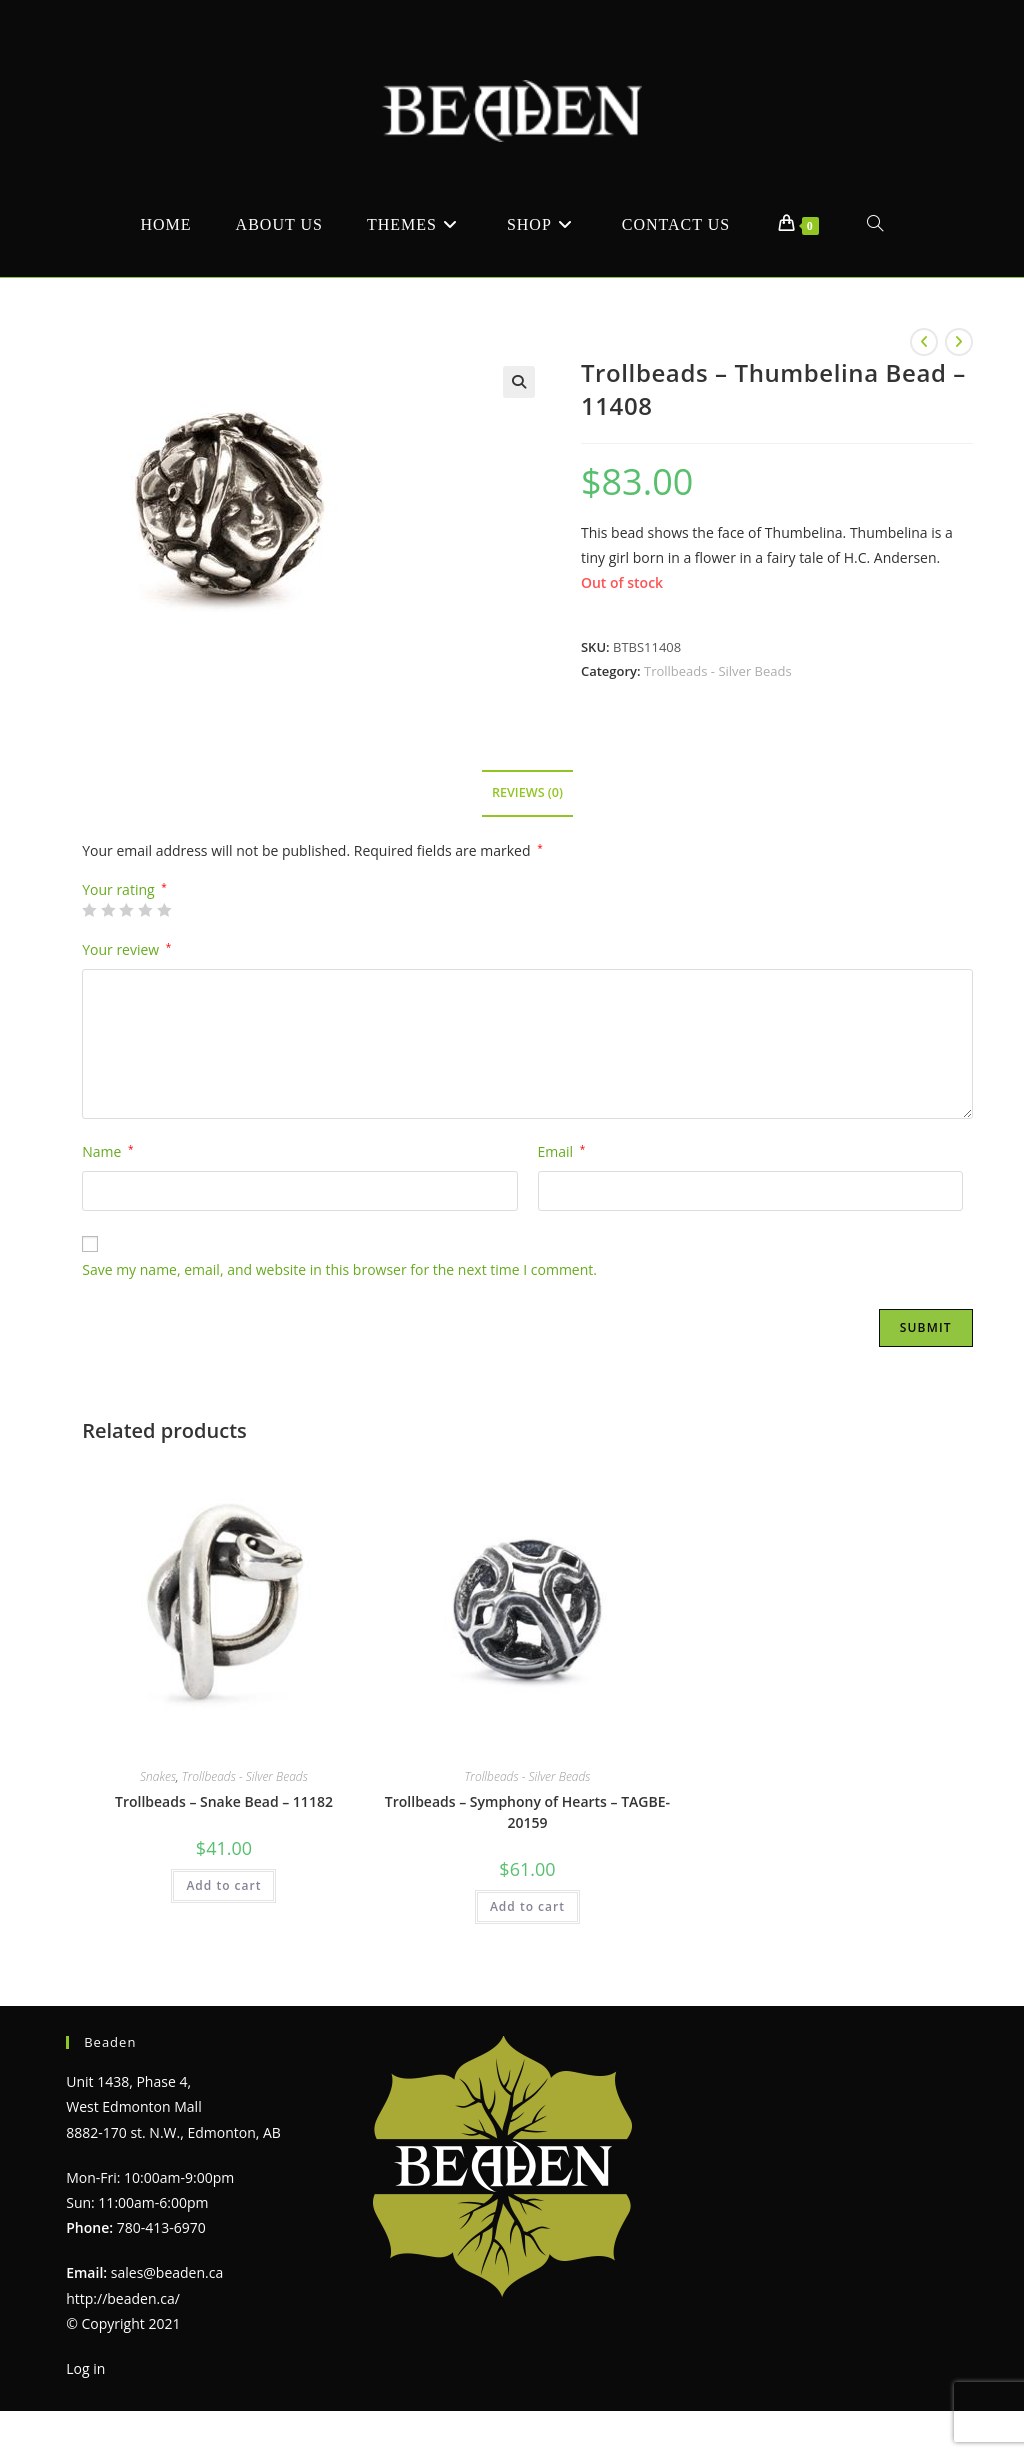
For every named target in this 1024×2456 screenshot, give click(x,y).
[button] (519, 382)
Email (562, 1151)
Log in (85, 2368)
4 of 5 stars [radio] (145, 910)
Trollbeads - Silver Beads (718, 671)
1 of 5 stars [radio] (89, 910)
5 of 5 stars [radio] (164, 910)
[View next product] (959, 342)
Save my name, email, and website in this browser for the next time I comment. (339, 1269)
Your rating (124, 890)
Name (107, 1151)
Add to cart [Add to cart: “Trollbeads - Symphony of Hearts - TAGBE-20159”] (527, 1906)
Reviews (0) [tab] (527, 792)
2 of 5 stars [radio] (108, 910)
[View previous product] (924, 342)
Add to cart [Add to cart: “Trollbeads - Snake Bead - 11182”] (223, 1885)
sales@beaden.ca (167, 2272)
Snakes (158, 1776)
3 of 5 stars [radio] (126, 910)
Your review (126, 949)
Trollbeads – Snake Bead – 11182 (224, 1801)
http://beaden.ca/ (123, 2298)
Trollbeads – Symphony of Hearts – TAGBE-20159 (527, 1812)
